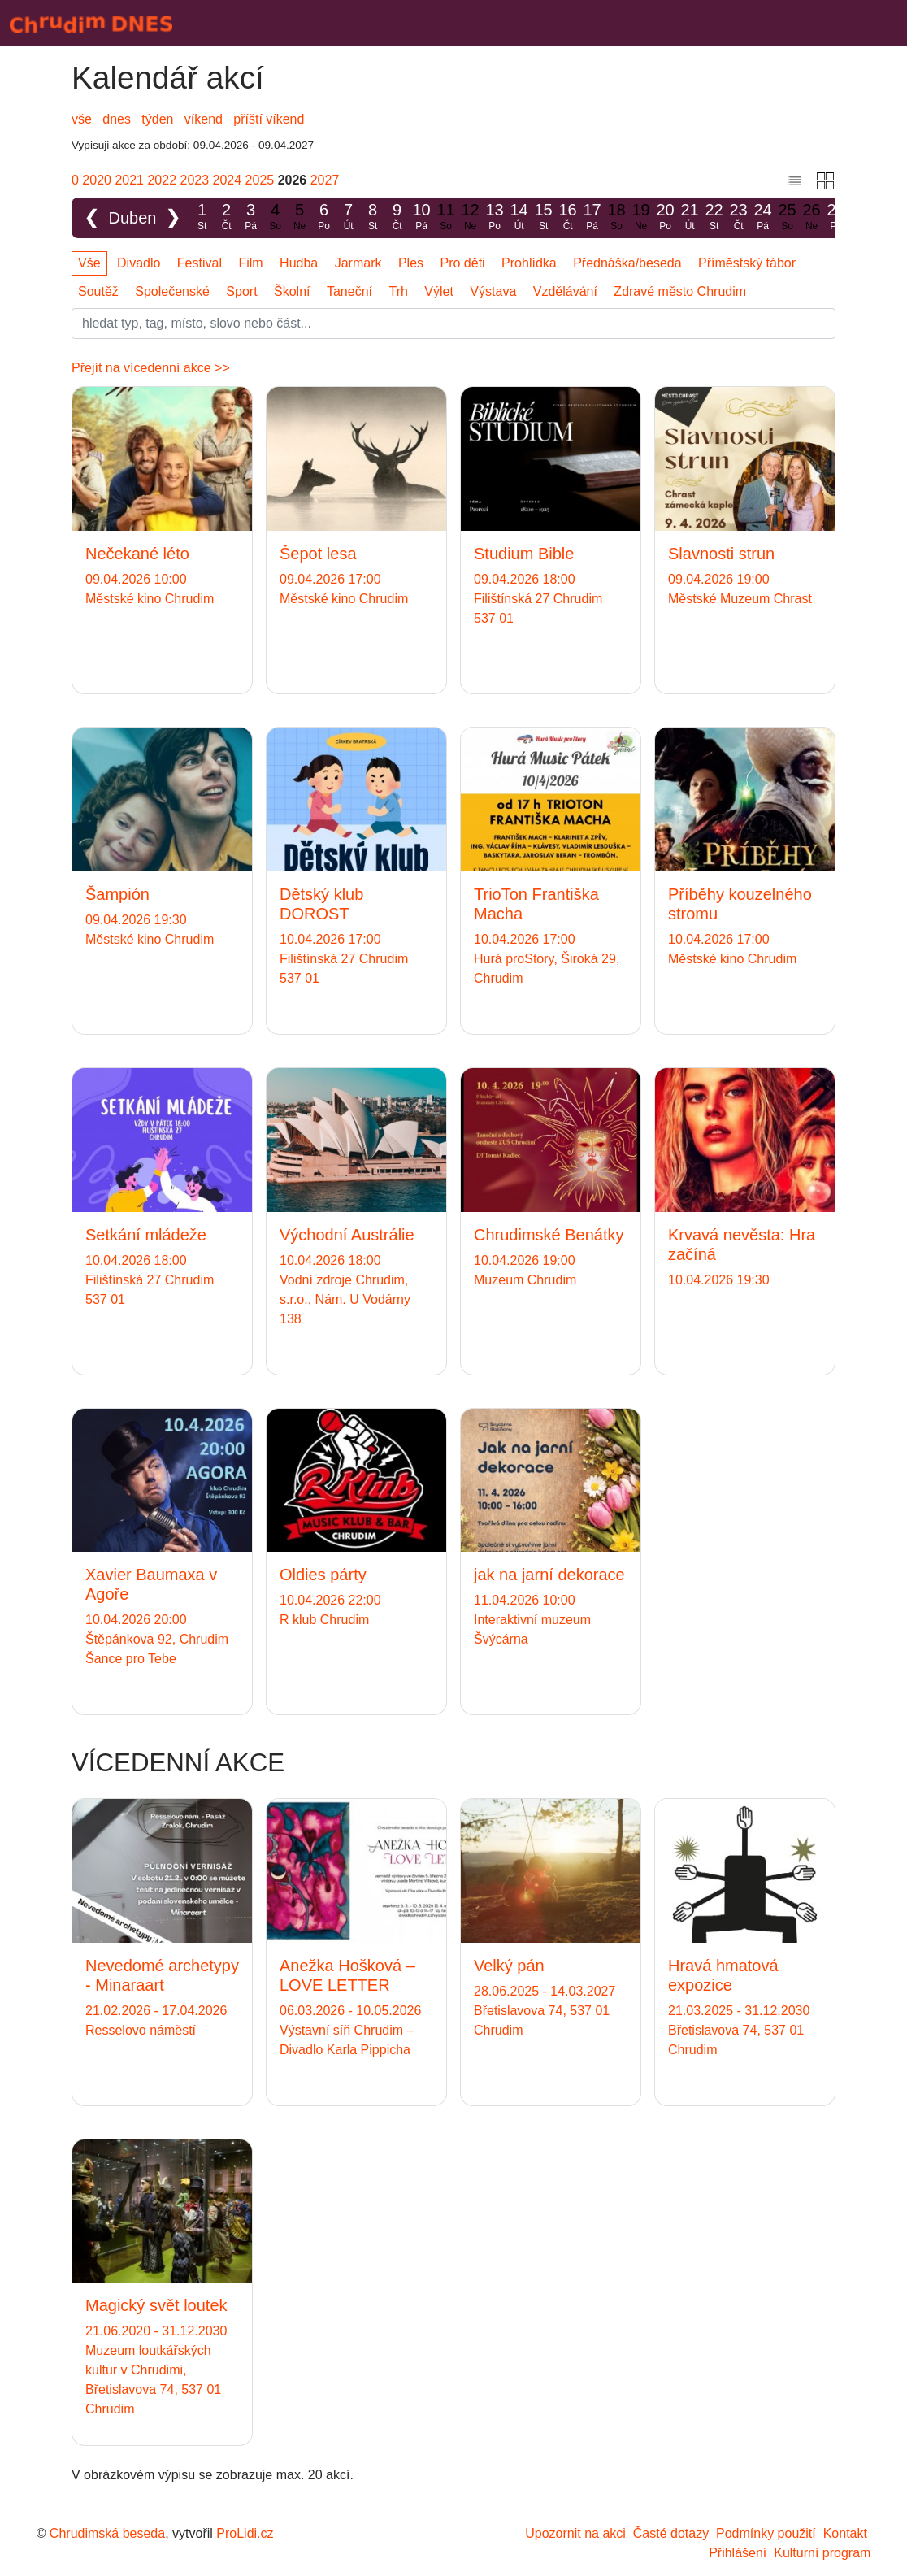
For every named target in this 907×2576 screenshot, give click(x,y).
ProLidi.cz (244, 2533)
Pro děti (462, 263)
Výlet (439, 291)
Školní (292, 291)
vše (82, 119)
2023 (195, 180)
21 (690, 217)
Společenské (172, 291)
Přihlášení (737, 2553)
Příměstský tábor (747, 263)
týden (157, 119)
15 (544, 217)
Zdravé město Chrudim (680, 291)
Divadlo (138, 263)
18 (617, 217)
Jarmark (358, 263)
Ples (410, 263)
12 (470, 217)
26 (812, 217)
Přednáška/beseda (627, 263)
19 (641, 217)
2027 (325, 180)
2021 (129, 180)
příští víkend (268, 119)
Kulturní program (822, 2553)
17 (592, 217)
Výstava (493, 291)
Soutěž (98, 291)
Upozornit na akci (575, 2533)
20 (665, 217)
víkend (203, 119)
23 (739, 217)
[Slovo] (453, 323)
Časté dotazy (671, 2533)
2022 (161, 180)
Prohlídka (529, 263)
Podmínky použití (766, 2533)
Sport (241, 291)
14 (519, 217)
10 (422, 217)
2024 (227, 180)
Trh (397, 291)
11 (446, 217)
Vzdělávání (565, 291)
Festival (199, 263)
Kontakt (845, 2533)
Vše (89, 263)
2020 (96, 180)
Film (250, 263)
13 (495, 217)
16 (568, 217)
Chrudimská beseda (107, 2533)
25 (787, 217)
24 (763, 217)
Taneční (349, 291)
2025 (260, 180)
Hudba (299, 263)
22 (714, 217)
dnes (116, 119)
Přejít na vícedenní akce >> (151, 368)
